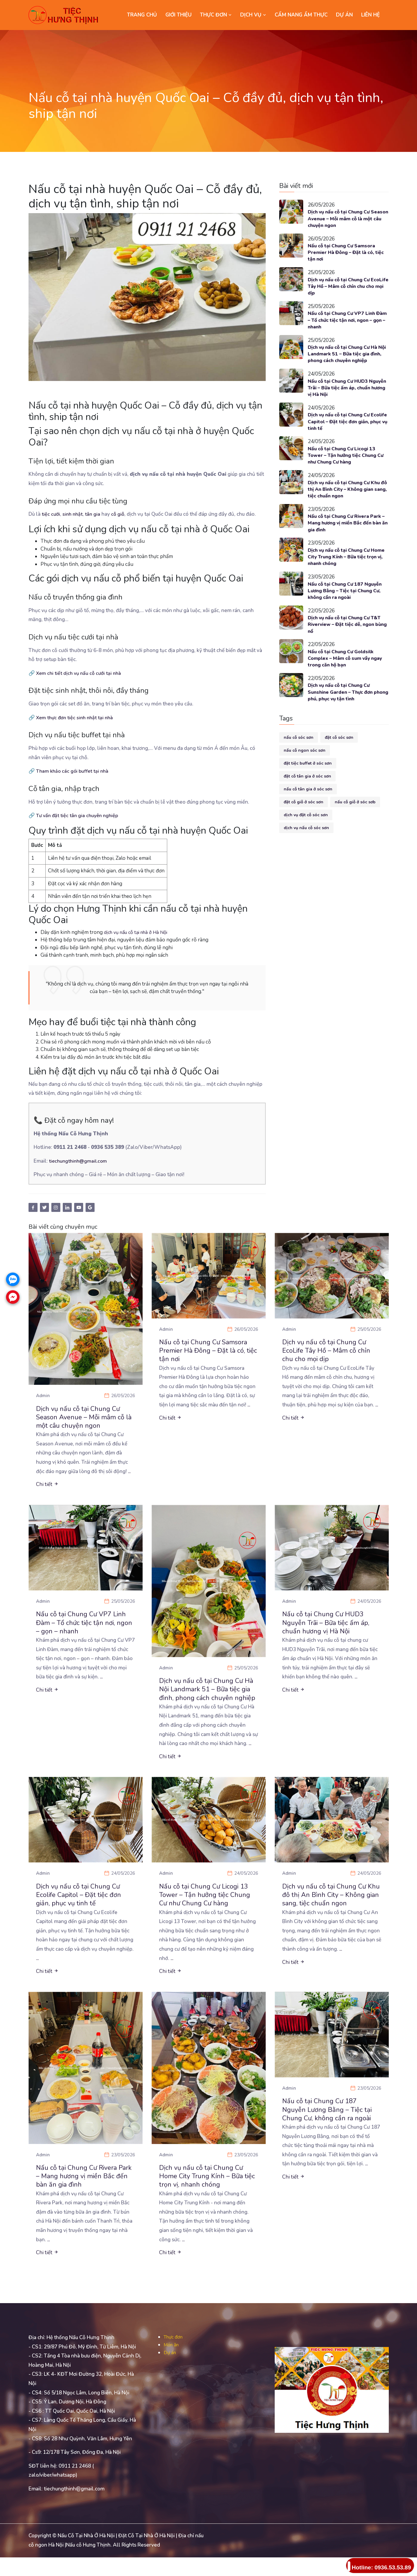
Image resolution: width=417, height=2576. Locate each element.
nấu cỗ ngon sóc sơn (304, 769)
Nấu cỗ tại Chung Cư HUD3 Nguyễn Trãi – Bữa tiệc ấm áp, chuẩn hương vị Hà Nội (345, 395)
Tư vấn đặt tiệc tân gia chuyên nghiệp (79, 815)
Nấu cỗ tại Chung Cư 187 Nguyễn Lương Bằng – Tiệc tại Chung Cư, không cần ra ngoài (348, 605)
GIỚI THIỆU (178, 14)
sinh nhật (73, 514)
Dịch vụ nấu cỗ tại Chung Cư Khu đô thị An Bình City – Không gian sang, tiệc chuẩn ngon (348, 500)
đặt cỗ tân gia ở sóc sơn (307, 795)
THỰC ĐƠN (216, 14)
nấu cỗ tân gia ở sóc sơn (308, 808)
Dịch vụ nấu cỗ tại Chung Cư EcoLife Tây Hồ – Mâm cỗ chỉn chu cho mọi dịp (345, 289)
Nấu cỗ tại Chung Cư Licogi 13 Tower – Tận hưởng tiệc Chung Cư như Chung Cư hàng (346, 465)
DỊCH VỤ (253, 14)
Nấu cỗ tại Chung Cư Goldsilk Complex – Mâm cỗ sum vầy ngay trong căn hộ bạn (344, 675)
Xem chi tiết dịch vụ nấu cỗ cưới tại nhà (80, 673)
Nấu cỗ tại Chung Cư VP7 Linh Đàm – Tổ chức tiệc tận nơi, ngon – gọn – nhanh (348, 324)
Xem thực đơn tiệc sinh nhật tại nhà (76, 717)
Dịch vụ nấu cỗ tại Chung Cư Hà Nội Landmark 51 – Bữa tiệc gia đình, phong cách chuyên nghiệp (347, 359)
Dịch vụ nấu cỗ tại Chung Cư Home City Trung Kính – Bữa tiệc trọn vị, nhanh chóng (343, 570)
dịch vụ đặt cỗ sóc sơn (306, 834)
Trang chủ (142, 14)
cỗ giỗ (120, 514)
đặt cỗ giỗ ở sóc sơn (303, 821)
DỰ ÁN (344, 14)
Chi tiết (47, 1486)
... (129, 1473)
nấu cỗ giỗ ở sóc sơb (355, 821)
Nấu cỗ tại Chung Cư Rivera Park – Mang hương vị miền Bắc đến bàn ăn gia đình (346, 535)
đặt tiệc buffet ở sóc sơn (308, 782)
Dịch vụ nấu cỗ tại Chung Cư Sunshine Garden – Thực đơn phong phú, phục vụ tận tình (343, 710)
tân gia (94, 514)
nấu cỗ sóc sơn (298, 757)
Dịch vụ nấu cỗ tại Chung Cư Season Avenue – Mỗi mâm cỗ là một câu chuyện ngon (348, 219)
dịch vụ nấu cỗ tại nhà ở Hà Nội (139, 932)
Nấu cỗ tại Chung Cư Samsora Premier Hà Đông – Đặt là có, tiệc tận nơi (345, 254)
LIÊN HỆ (370, 14)
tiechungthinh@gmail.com (79, 1161)
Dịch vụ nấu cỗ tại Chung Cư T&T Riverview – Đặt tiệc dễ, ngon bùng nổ (343, 640)
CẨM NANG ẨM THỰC (301, 14)
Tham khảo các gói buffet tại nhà (73, 771)
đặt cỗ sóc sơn (339, 757)
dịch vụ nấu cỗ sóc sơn (306, 847)
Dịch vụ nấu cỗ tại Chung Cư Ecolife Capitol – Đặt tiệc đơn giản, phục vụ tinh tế (345, 430)
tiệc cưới (51, 514)
